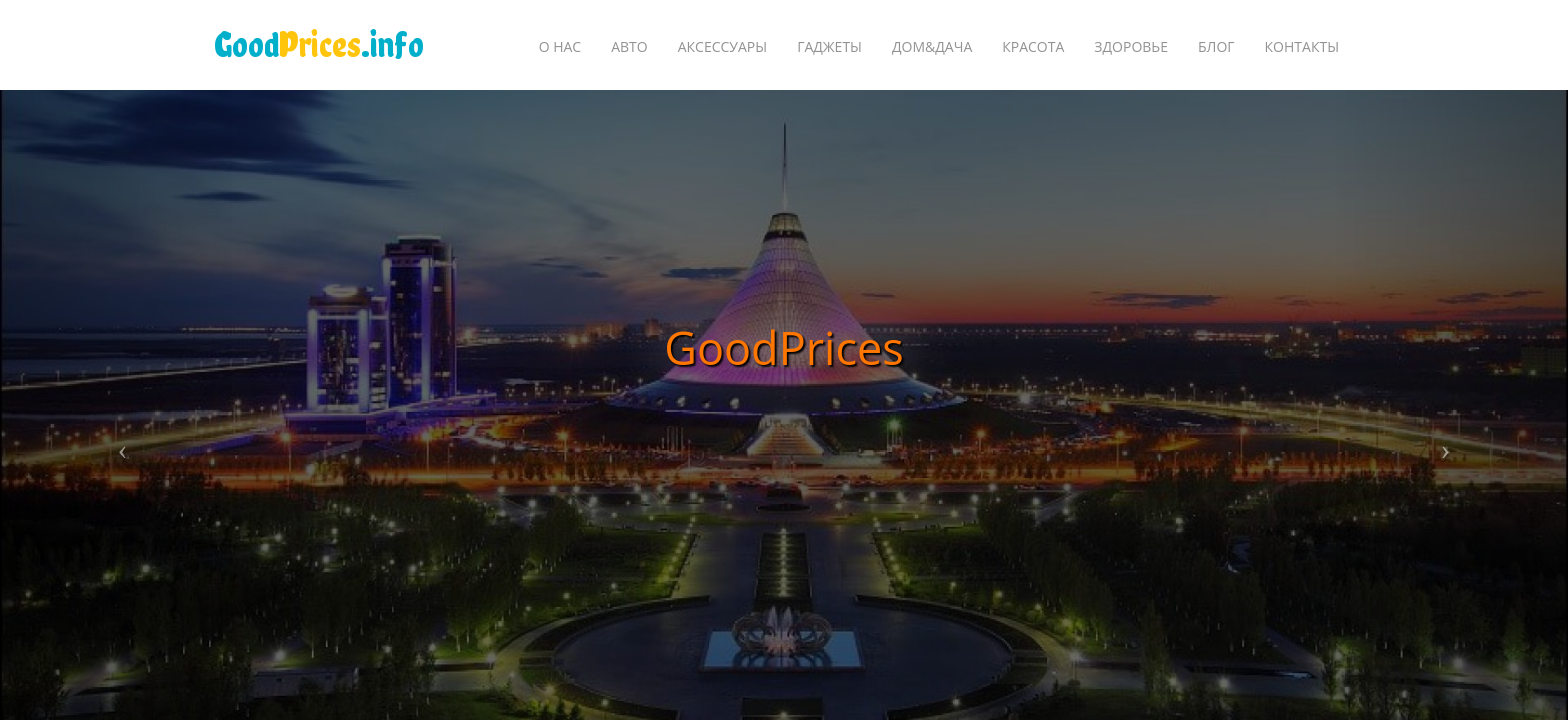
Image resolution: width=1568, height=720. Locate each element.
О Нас (560, 46)
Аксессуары (722, 46)
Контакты (1302, 46)
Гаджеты (829, 46)
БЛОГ (1216, 46)
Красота (1033, 46)
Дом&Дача (932, 46)
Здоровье (1131, 46)
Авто (629, 46)
